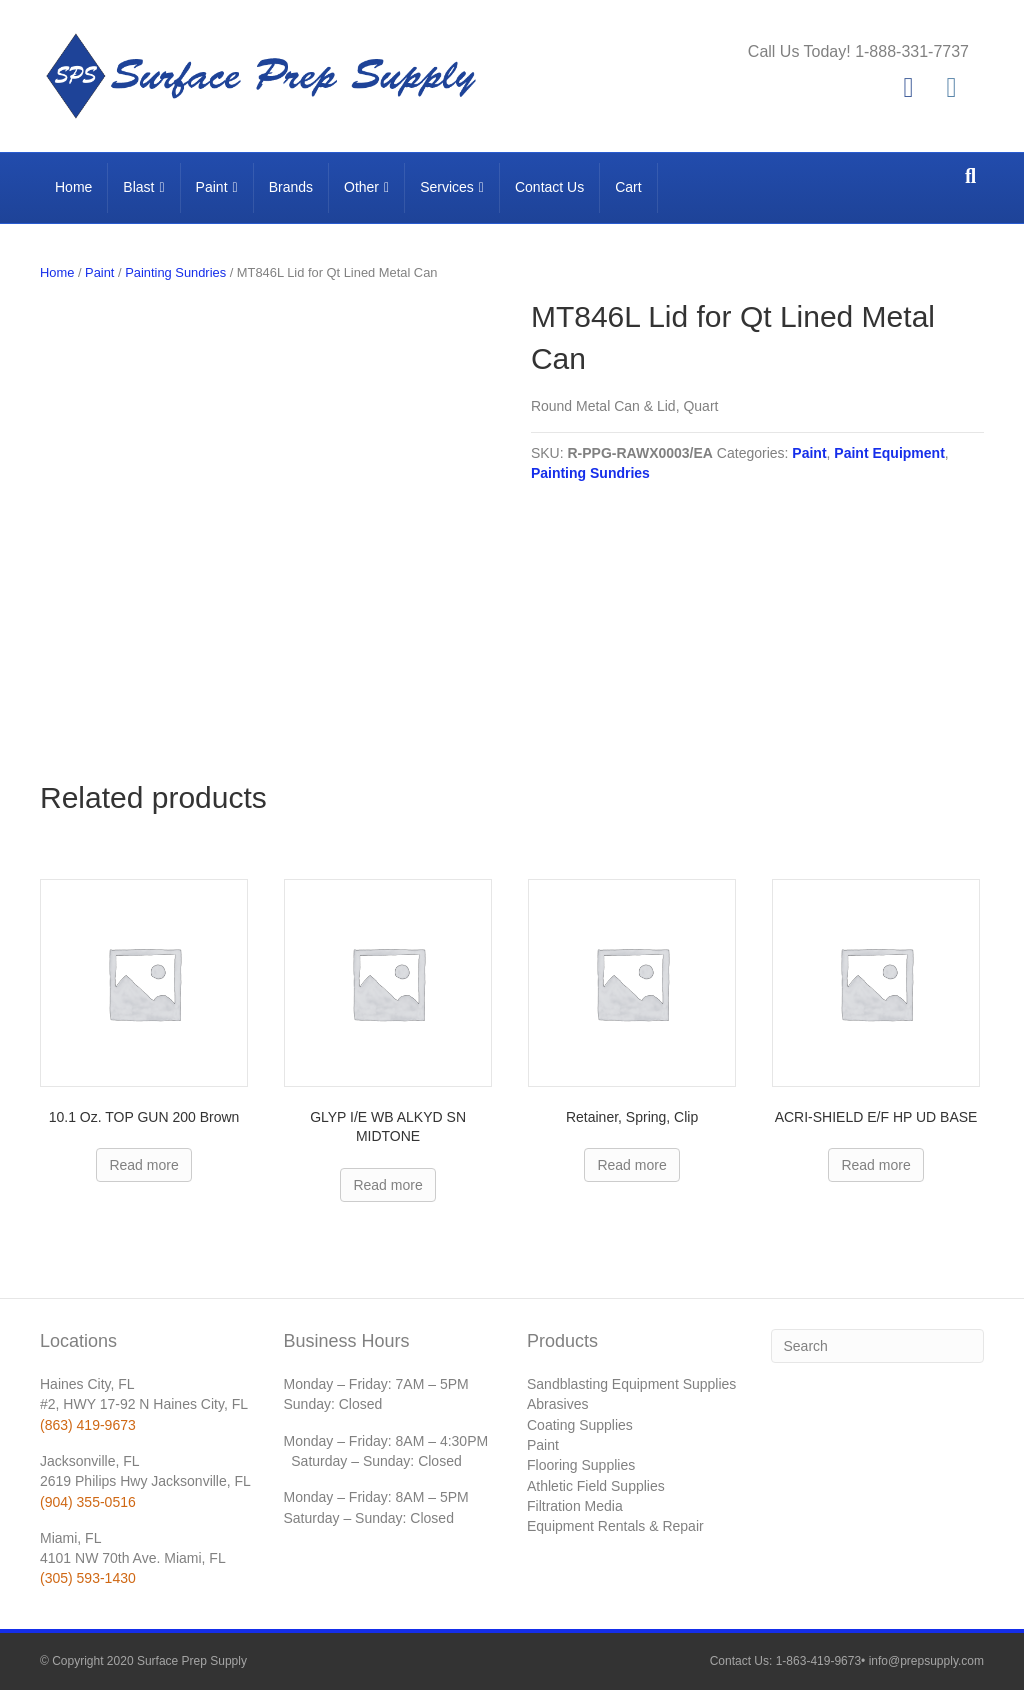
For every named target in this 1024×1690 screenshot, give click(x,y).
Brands (291, 187)
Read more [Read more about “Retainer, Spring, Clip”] (631, 1165)
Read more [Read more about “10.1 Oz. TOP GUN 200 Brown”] (143, 1165)
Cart (628, 187)
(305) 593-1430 (88, 1578)
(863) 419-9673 (88, 1425)
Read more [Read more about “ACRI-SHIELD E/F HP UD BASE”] (875, 1165)
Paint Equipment (889, 453)
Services (447, 187)
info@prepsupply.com (926, 1661)
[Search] (970, 176)
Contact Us (549, 187)
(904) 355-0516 (88, 1502)
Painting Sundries (175, 272)
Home (73, 187)
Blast (138, 187)
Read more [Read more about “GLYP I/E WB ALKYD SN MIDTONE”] (387, 1185)
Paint (212, 187)
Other (361, 187)
